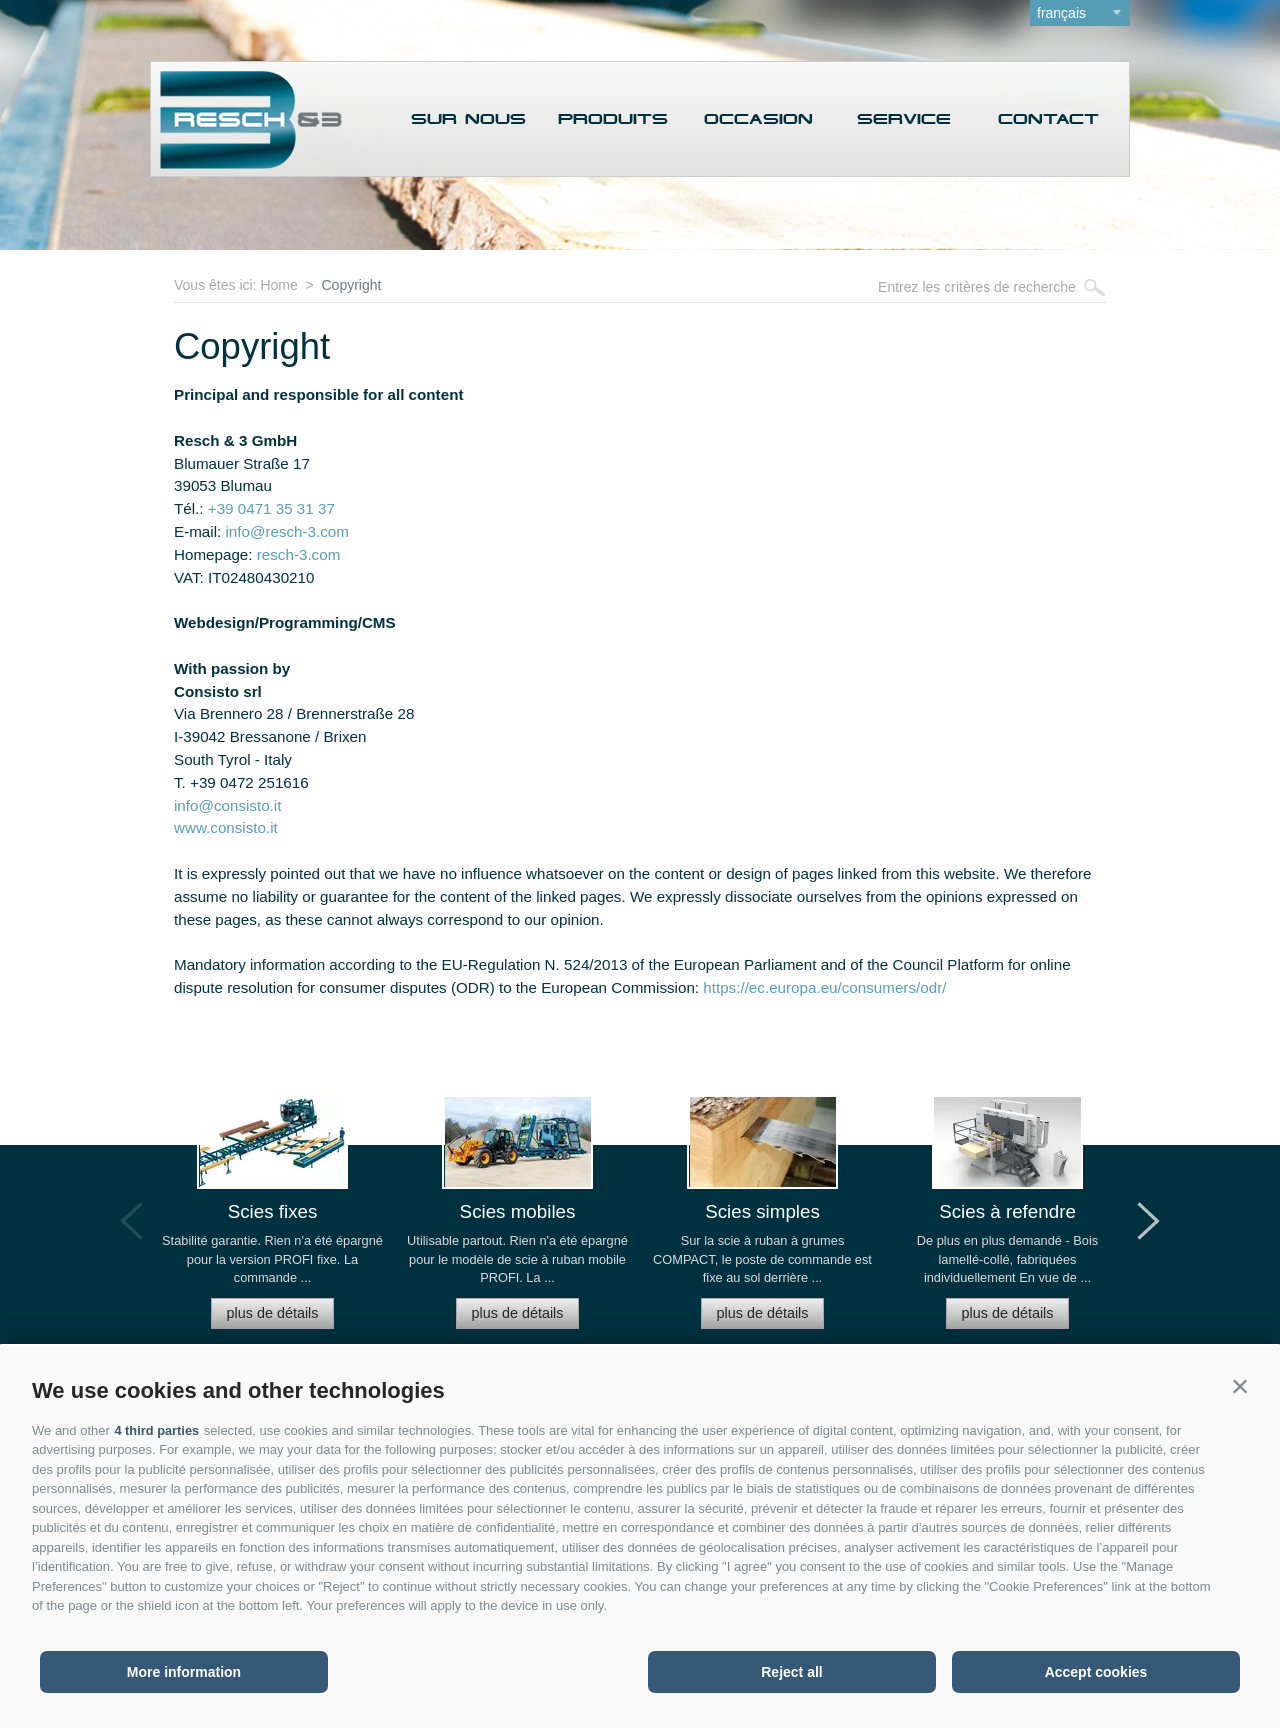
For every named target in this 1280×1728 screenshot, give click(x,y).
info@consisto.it (227, 805)
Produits (613, 120)
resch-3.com (299, 554)
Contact (1048, 120)
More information (184, 1672)
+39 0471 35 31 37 (271, 508)
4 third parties (157, 1430)
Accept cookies (1096, 1672)
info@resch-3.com (286, 531)
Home (278, 285)
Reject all (791, 1672)
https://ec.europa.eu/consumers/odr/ (824, 987)
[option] (272, 1220)
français (1061, 13)
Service (904, 120)
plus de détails (272, 1312)
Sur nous (468, 120)
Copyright (351, 285)
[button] (1240, 1386)
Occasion (758, 120)
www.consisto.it (226, 827)
